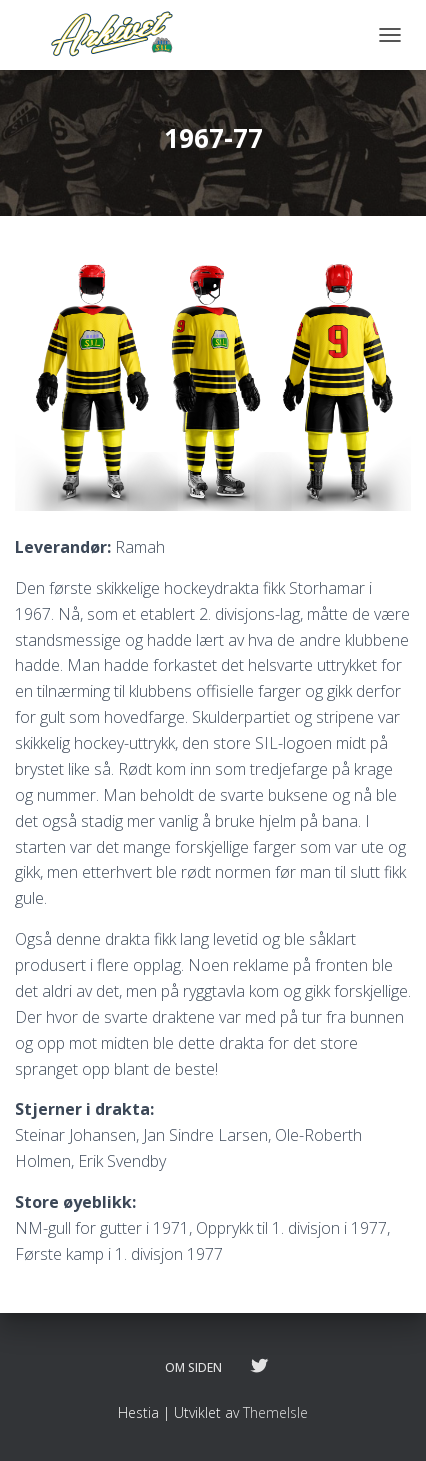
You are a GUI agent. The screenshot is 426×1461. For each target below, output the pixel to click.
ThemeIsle (275, 1412)
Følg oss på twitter (259, 1367)
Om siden (193, 1367)
